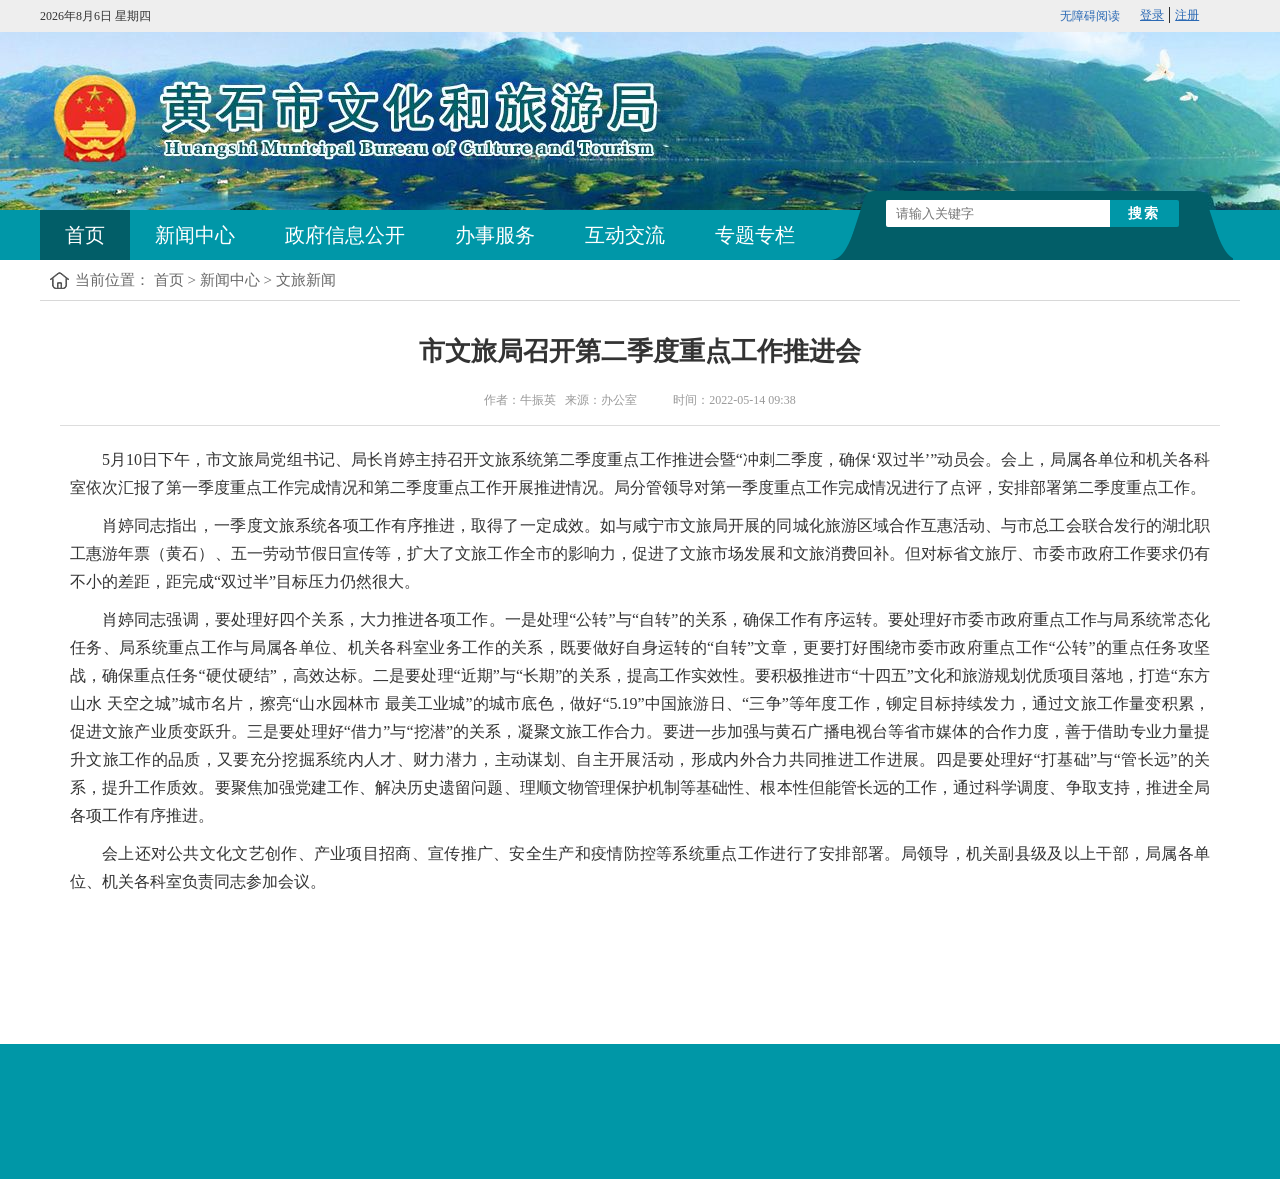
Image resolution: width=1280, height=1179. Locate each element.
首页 (85, 235)
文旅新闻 (306, 280)
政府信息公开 (345, 235)
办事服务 (495, 235)
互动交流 (625, 235)
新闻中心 (195, 235)
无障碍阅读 (1090, 16)
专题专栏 (755, 235)
